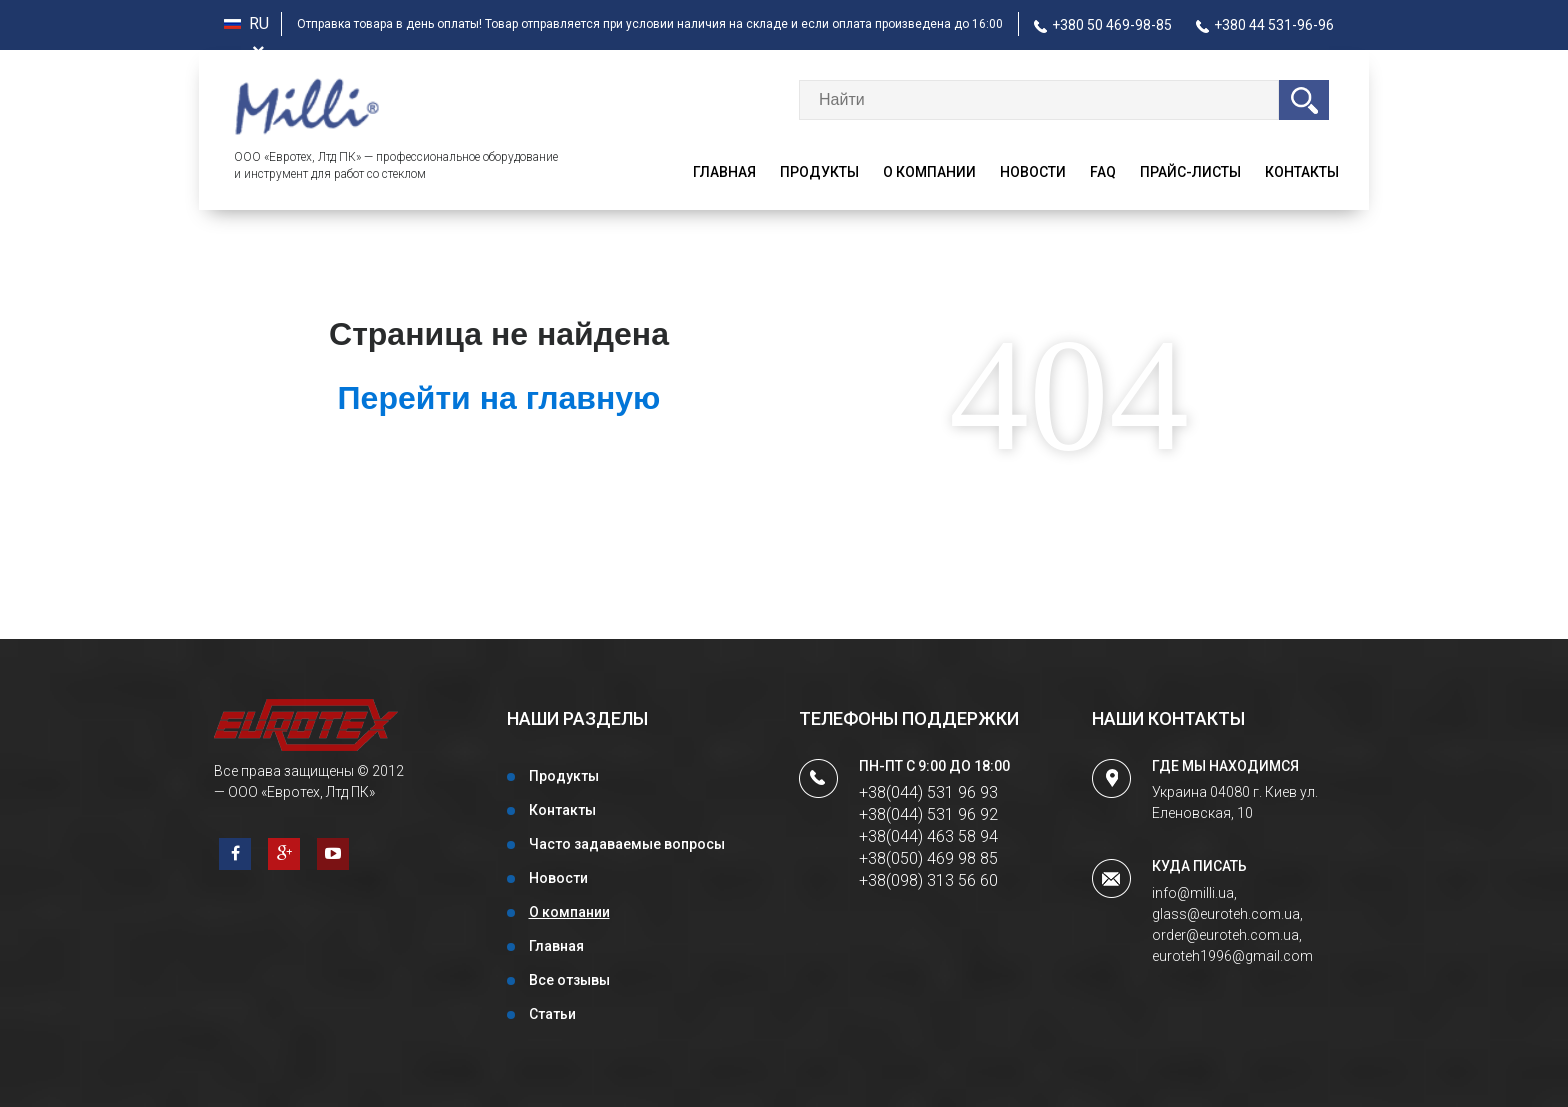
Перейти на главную (499, 398)
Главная (724, 172)
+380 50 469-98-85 (1103, 25)
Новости (1033, 172)
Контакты (1302, 172)
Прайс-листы (1190, 172)
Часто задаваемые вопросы (627, 844)
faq (1103, 172)
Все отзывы (569, 980)
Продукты (819, 172)
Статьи (552, 1014)
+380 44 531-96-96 (1265, 25)
